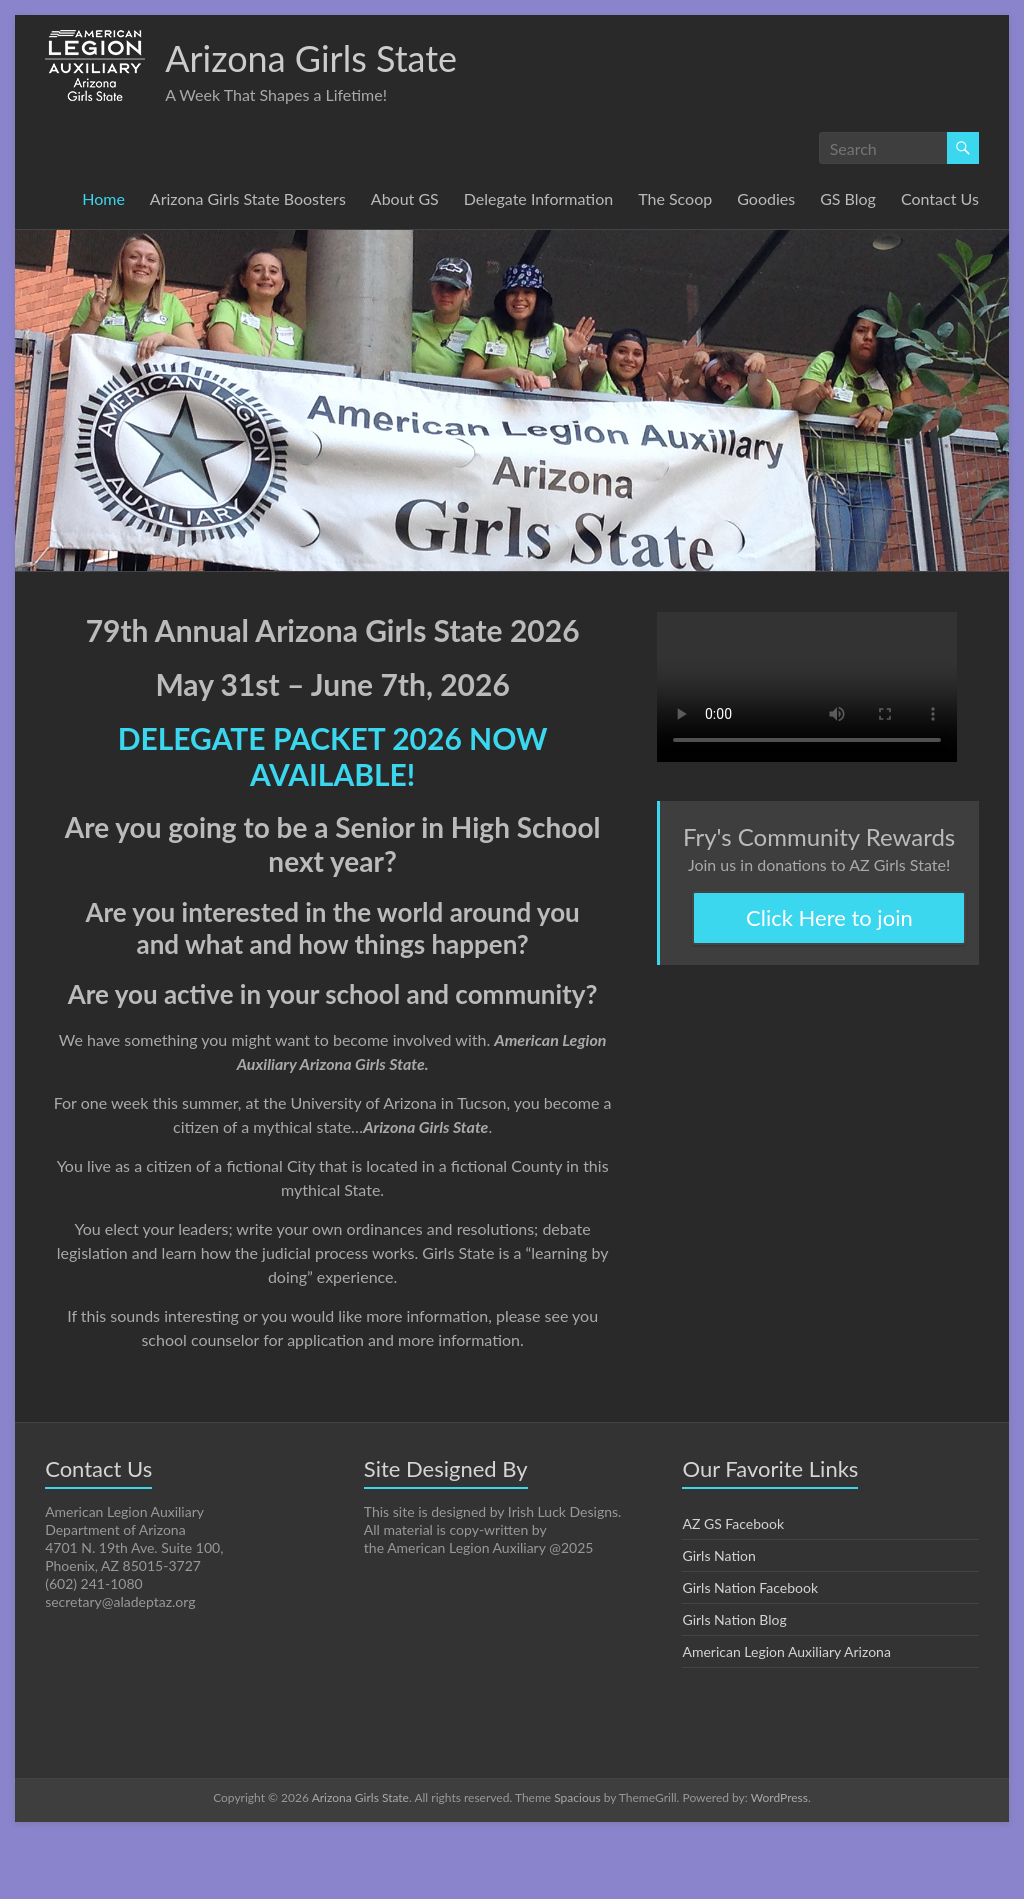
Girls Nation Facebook (751, 1649)
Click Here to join (829, 948)
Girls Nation (718, 1617)
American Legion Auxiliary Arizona (788, 1713)
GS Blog (849, 198)
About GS (398, 198)
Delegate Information (532, 198)
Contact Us (109, 228)
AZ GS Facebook (735, 1585)
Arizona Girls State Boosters (238, 198)
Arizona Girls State (315, 57)
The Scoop (670, 198)
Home (91, 198)
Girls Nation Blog (734, 1681)
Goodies (764, 198)
